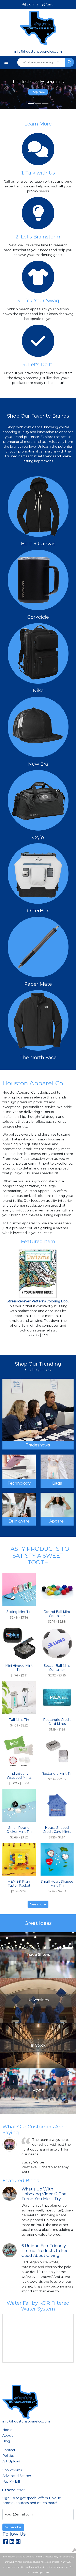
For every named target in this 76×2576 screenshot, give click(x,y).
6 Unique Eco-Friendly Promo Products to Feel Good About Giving (45, 2250)
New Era (38, 764)
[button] (5, 89)
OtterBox (38, 910)
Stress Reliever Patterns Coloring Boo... (38, 1301)
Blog (6, 2441)
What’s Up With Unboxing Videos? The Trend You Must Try (43, 2194)
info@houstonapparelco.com (38, 51)
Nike (38, 690)
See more (38, 1904)
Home (7, 2430)
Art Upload (11, 2461)
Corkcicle (38, 617)
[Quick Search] (41, 62)
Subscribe (13, 2527)
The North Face (38, 1057)
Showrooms (12, 2470)
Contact (8, 2450)
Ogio (38, 837)
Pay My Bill (11, 2481)
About (7, 2435)
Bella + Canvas (38, 544)
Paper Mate (38, 984)
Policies (8, 2456)
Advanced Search (16, 2476)
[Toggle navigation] (6, 62)
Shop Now (38, 92)
